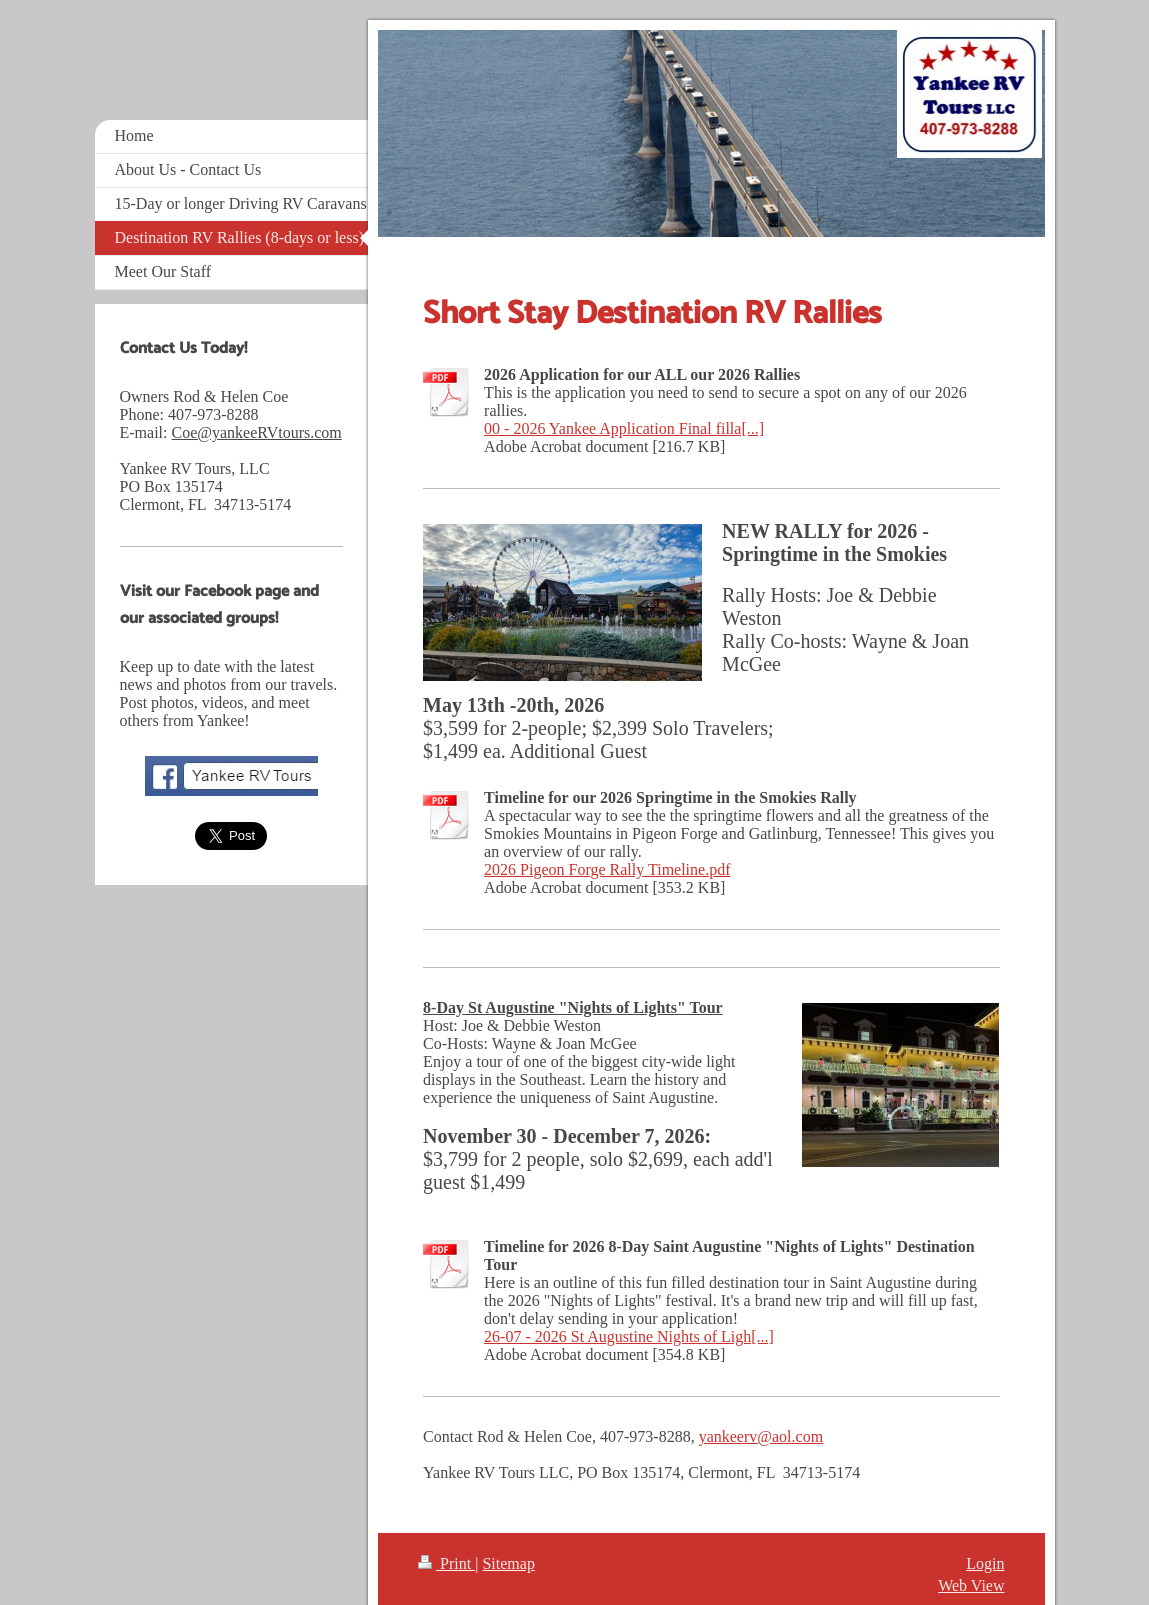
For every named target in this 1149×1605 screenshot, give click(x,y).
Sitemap (508, 1563)
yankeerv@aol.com (761, 1436)
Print (446, 1563)
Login (985, 1563)
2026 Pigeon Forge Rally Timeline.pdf (607, 869)
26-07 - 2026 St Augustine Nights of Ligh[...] (629, 1336)
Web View (971, 1585)
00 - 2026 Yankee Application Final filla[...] (624, 428)
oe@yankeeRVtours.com (262, 432)
